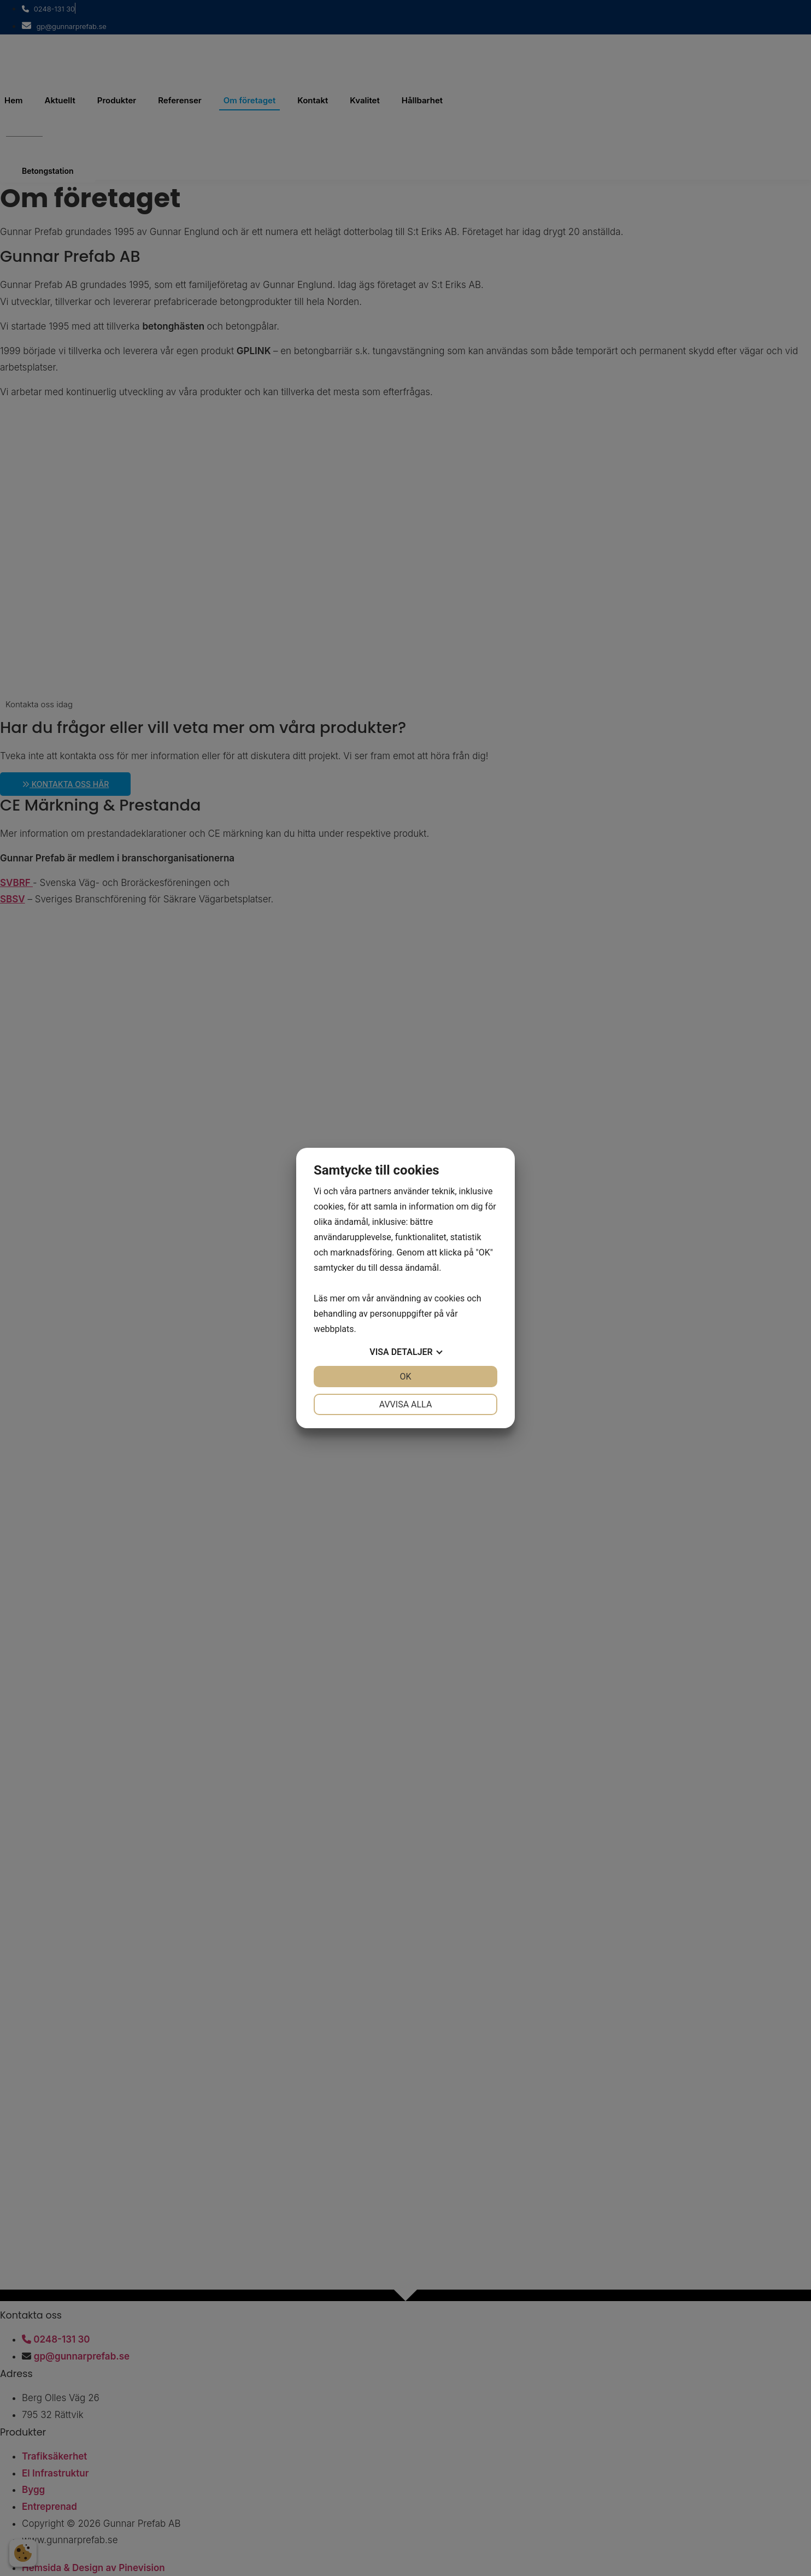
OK (405, 1376)
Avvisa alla (405, 1404)
